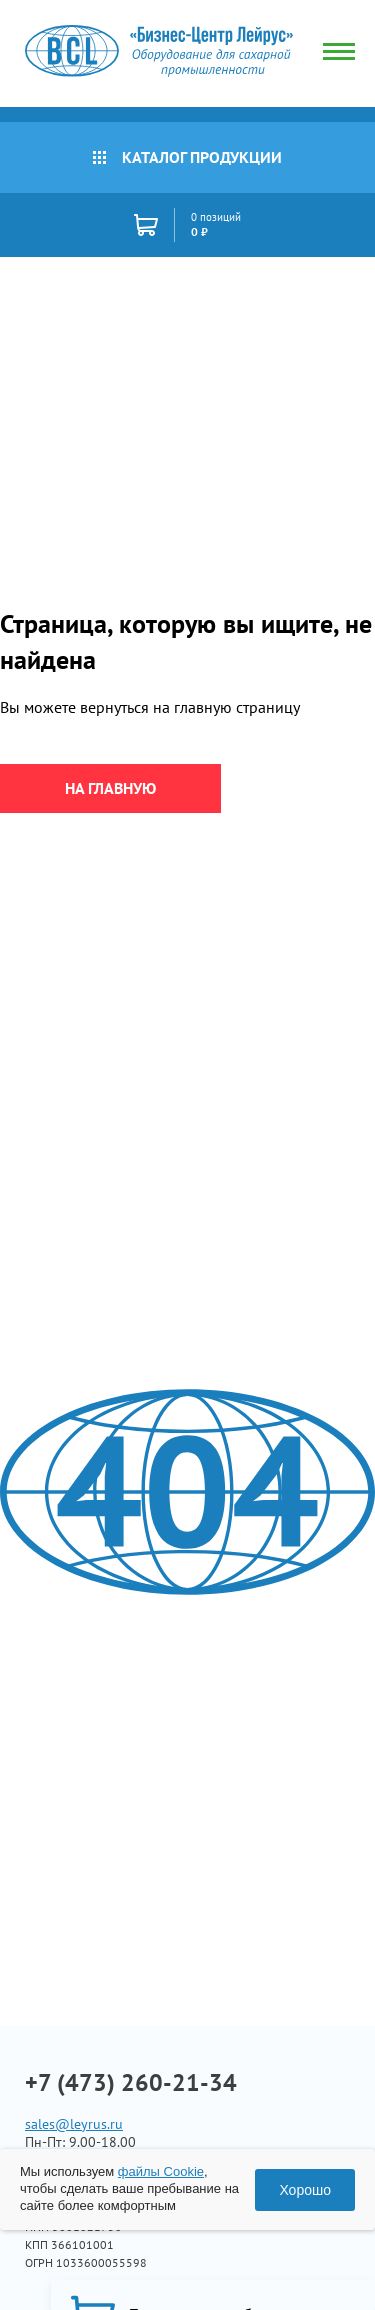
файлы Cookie (161, 2171)
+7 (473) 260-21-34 (131, 2083)
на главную (110, 788)
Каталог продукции (187, 157)
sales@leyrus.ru (74, 2124)
